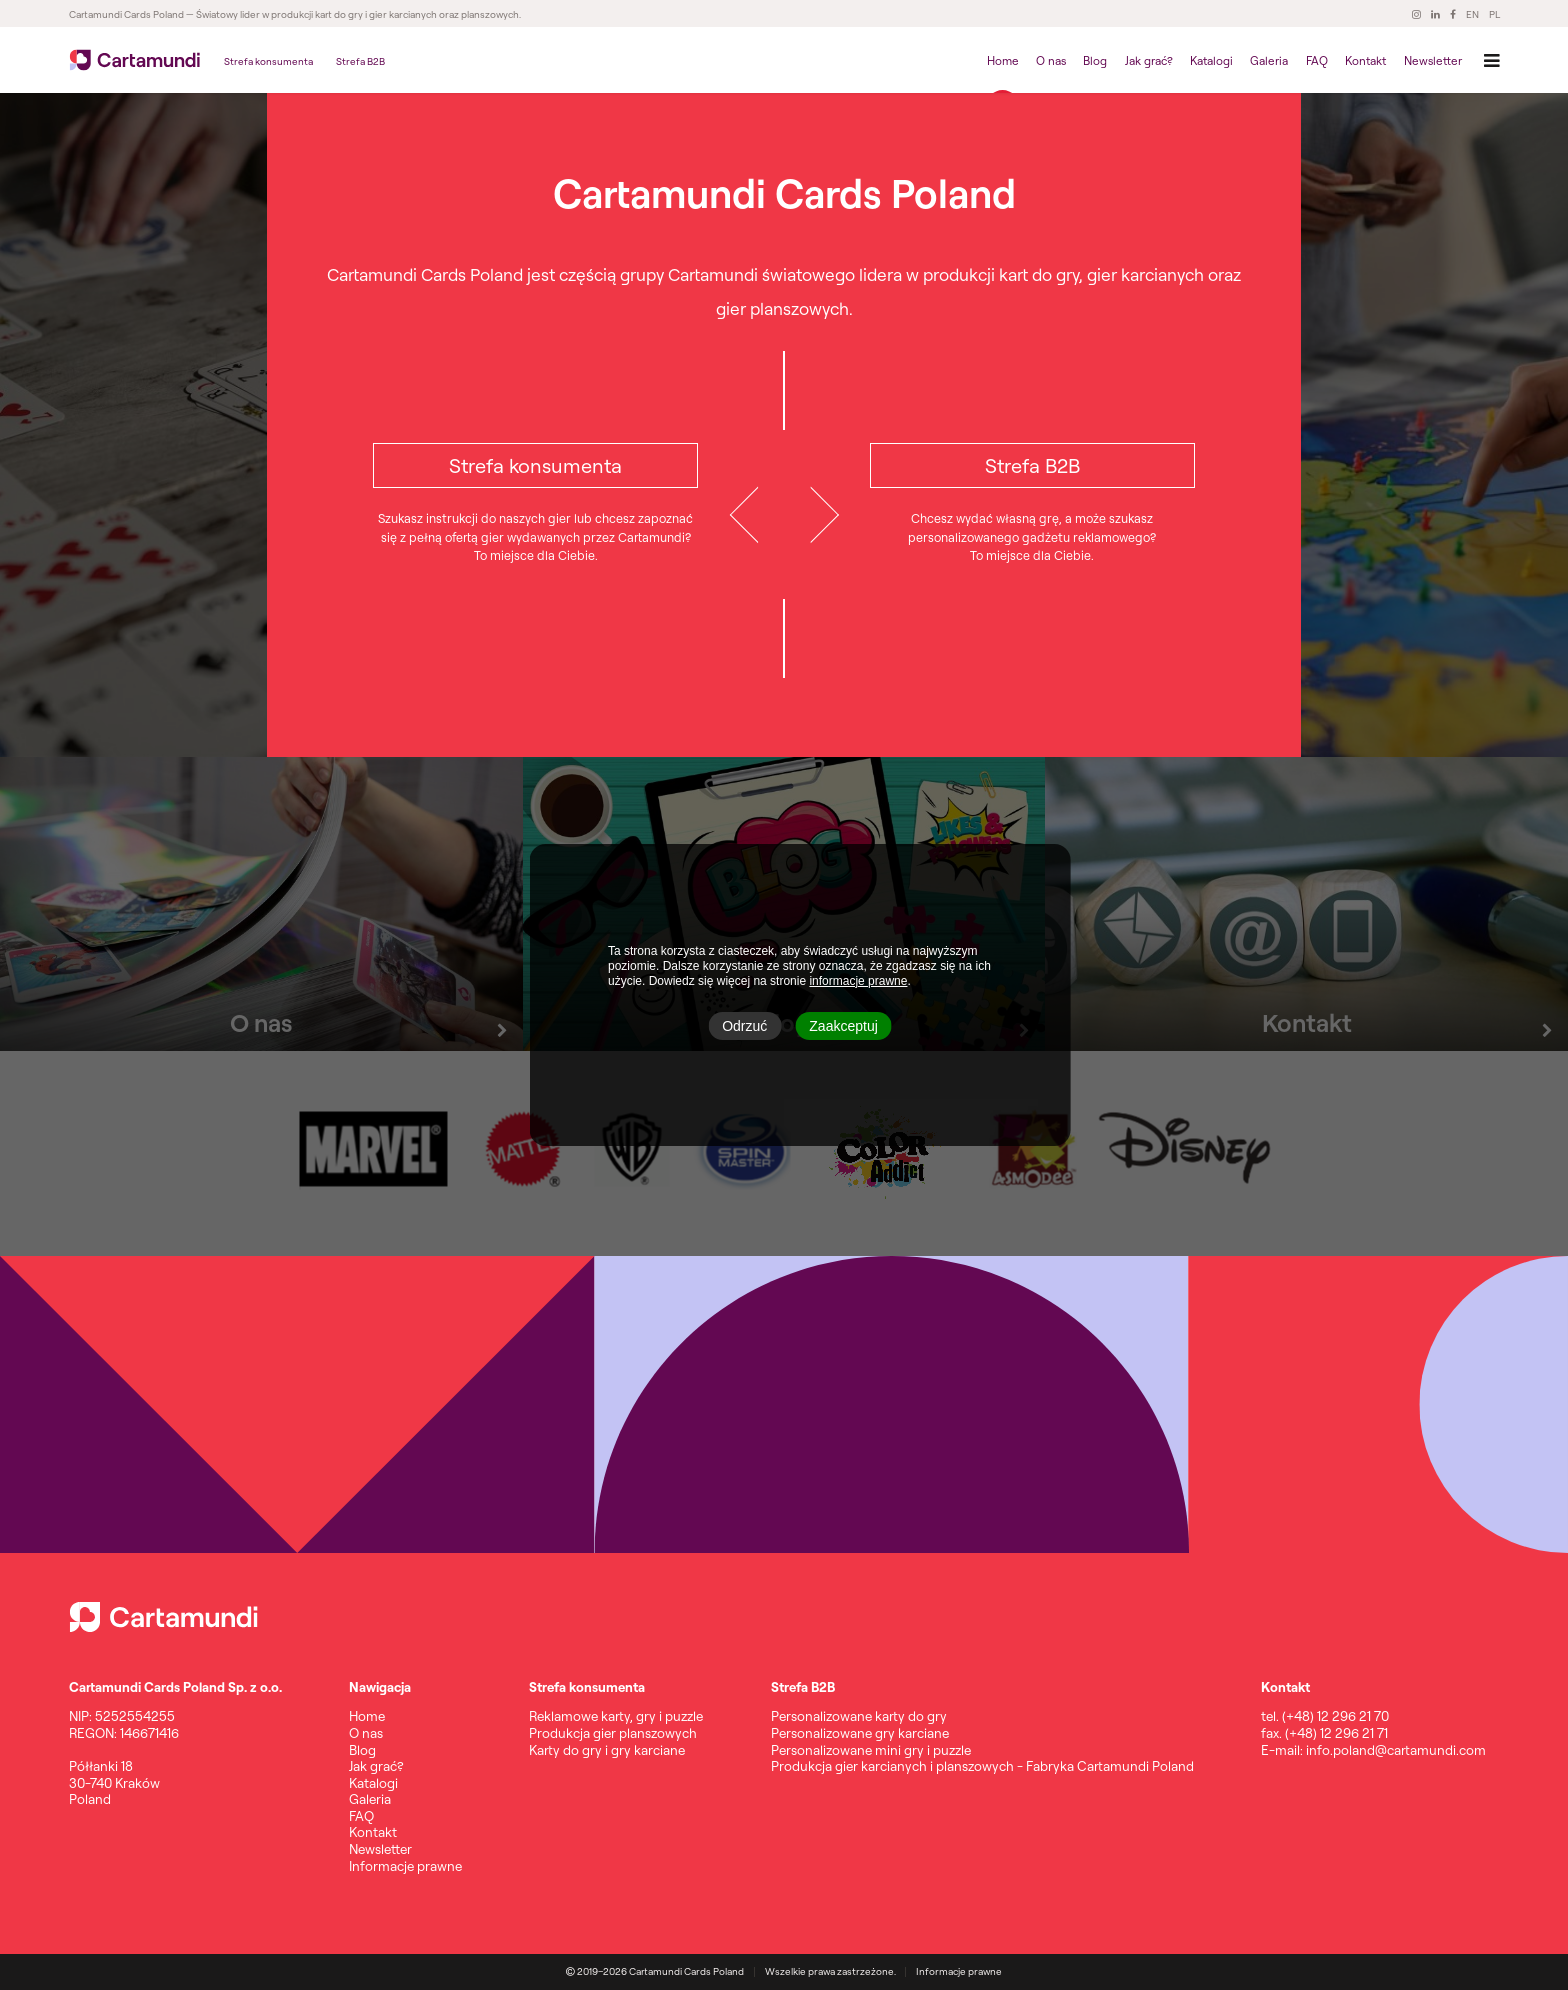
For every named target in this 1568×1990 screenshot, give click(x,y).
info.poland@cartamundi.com (1396, 1750)
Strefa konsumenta (268, 61)
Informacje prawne (405, 1866)
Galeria (1269, 60)
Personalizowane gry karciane (860, 1733)
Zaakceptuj (843, 1026)
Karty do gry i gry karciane (607, 1750)
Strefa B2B (360, 61)
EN (1472, 15)
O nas (1051, 60)
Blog (1095, 60)
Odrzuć (744, 1026)
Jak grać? (1149, 60)
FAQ (1317, 60)
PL (1494, 15)
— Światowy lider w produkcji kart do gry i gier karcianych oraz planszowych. (352, 15)
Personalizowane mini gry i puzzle (871, 1750)
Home (1003, 60)
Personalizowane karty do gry (859, 1716)
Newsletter (1433, 60)
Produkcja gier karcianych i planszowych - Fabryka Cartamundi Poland (982, 1766)
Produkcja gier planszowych (613, 1733)
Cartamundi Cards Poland (126, 15)
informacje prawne (858, 981)
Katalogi (1211, 60)
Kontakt (1365, 60)
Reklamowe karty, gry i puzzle (616, 1716)
